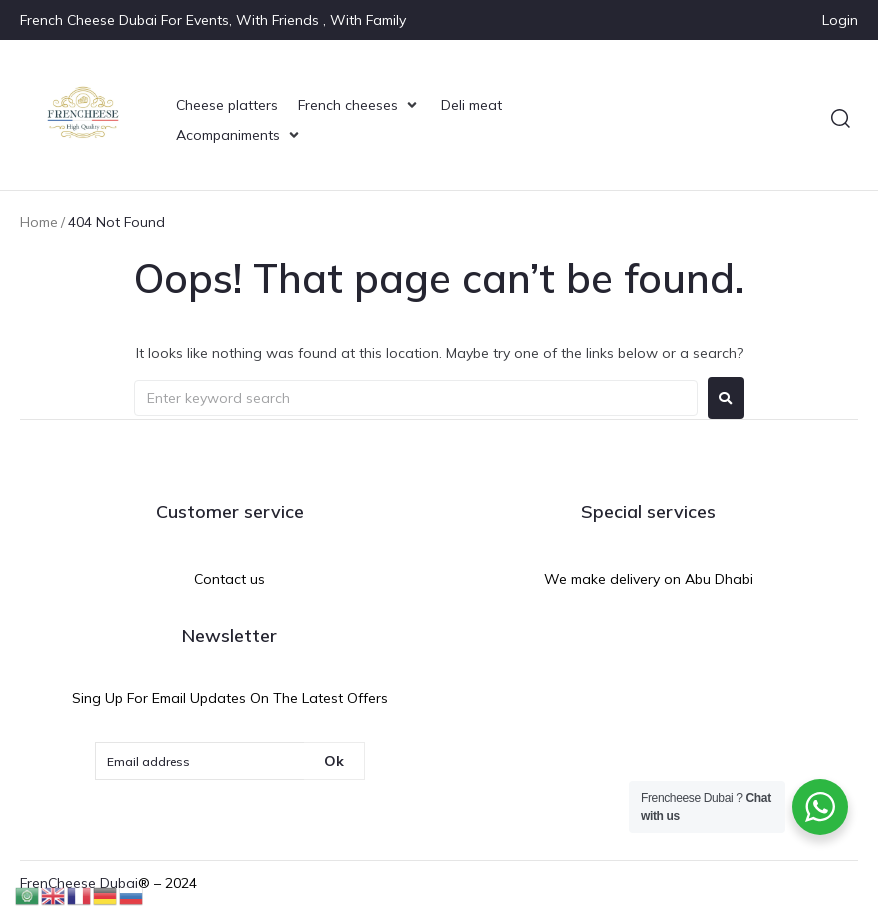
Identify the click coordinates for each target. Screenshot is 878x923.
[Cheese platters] (227, 105)
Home (39, 222)
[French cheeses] (359, 105)
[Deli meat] (471, 105)
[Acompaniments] (239, 135)
